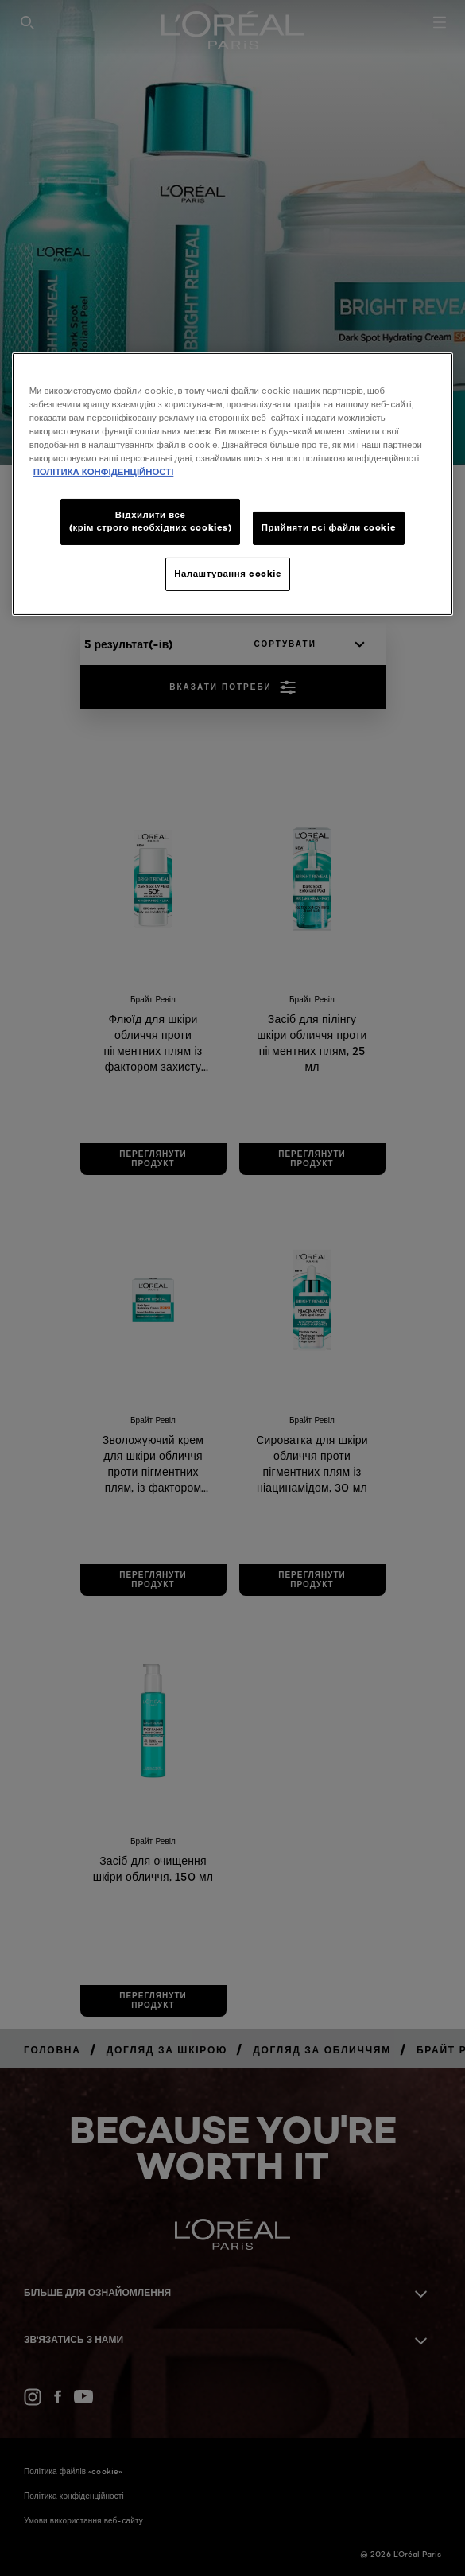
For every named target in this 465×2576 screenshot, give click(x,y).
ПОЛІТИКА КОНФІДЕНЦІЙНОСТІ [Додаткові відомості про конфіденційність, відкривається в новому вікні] (103, 471)
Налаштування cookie (227, 573)
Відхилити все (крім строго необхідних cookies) (150, 521)
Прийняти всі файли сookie (329, 527)
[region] (233, 484)
